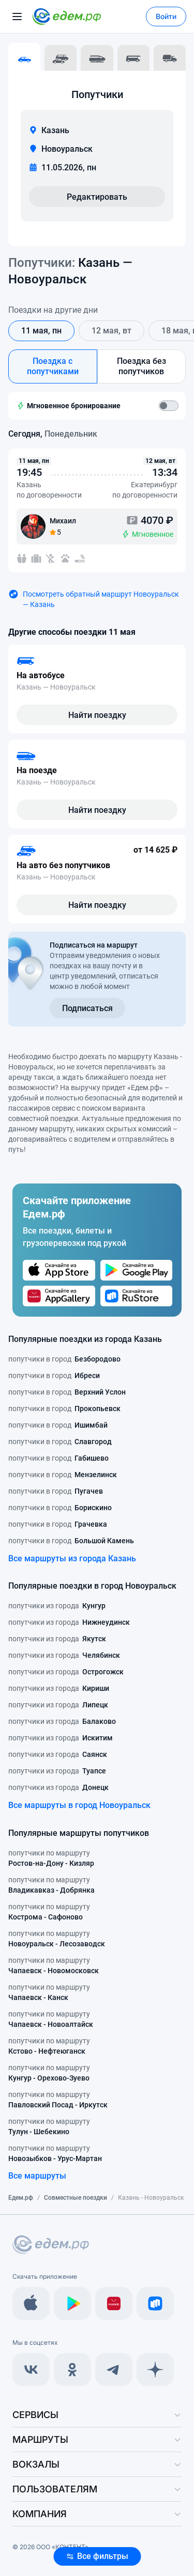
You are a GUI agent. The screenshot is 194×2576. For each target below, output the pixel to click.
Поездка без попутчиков (141, 366)
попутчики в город (64, 1359)
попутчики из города (57, 1606)
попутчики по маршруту (51, 1858)
